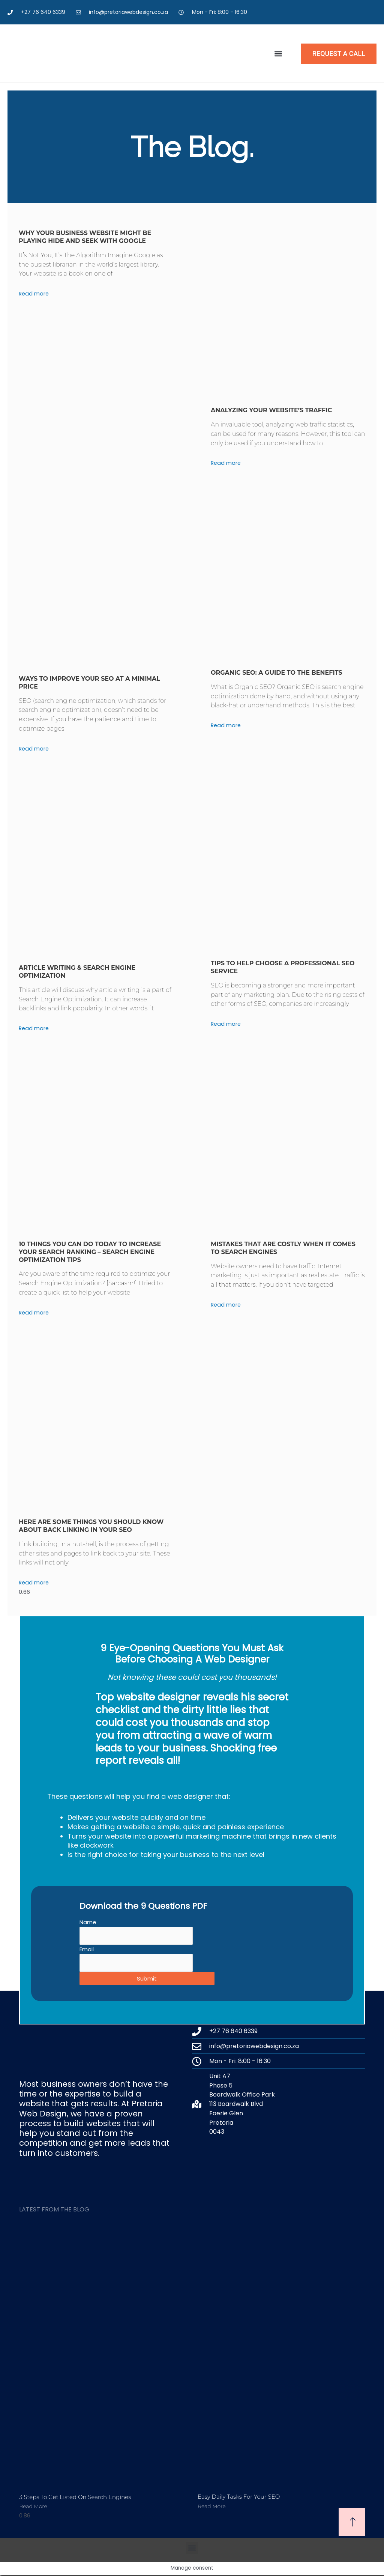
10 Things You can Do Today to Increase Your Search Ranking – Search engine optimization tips (90, 1252)
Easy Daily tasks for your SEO (239, 2498)
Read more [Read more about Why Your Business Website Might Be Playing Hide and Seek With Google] (34, 293)
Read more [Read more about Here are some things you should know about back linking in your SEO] (34, 1582)
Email (87, 1949)
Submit (147, 1980)
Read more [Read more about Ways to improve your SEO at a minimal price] (34, 748)
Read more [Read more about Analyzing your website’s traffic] (226, 463)
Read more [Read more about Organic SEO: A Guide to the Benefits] (226, 725)
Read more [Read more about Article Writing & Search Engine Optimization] (34, 1028)
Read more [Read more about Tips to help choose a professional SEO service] (226, 1024)
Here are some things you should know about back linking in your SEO (91, 1525)
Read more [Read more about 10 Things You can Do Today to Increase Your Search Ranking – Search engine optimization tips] (34, 1312)
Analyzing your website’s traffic (271, 410)
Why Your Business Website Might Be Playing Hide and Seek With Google (85, 236)
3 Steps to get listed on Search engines (75, 2498)
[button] (278, 53)
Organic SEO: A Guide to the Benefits (276, 672)
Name (88, 1922)
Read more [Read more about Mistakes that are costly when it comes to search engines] (226, 1304)
